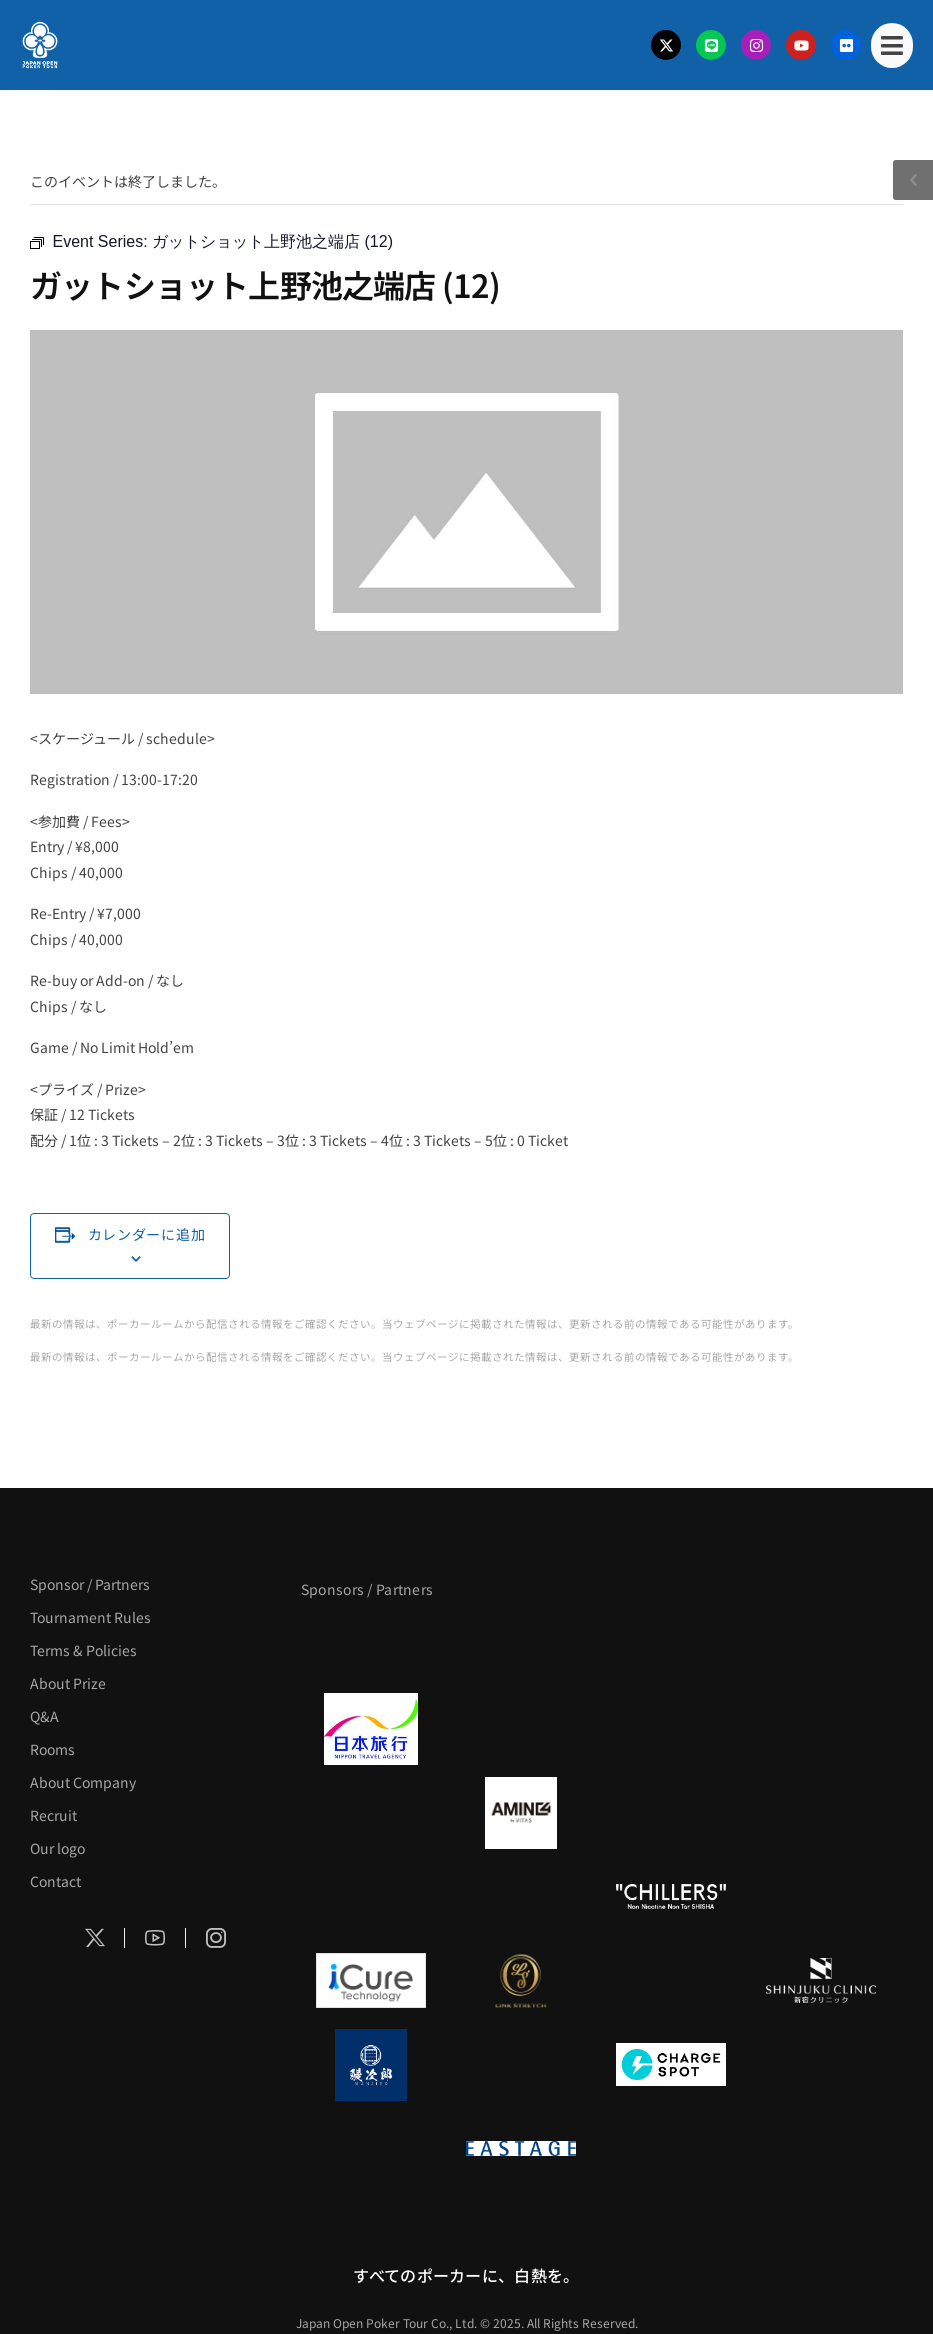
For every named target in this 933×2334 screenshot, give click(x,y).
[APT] (371, 1645)
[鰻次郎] (371, 2065)
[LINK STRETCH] (521, 1981)
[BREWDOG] (821, 1729)
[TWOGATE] (671, 1729)
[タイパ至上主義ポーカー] (821, 1645)
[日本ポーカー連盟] (671, 2149)
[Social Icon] (95, 1938)
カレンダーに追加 (147, 1234)
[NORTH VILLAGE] (521, 2065)
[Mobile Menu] (892, 45)
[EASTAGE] (521, 2149)
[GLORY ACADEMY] (521, 1729)
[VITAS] (521, 1813)
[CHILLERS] (671, 1897)
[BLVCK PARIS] (521, 1645)
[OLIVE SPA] (671, 1981)
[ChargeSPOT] (671, 2065)
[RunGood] (521, 1897)
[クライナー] (671, 1813)
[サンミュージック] (671, 1645)
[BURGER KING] (371, 1813)
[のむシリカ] (371, 1897)
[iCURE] (371, 1981)
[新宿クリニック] (821, 1981)
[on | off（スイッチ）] (371, 2149)
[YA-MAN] (821, 1813)
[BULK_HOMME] (821, 1897)
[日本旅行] (371, 1729)
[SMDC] (821, 2065)
